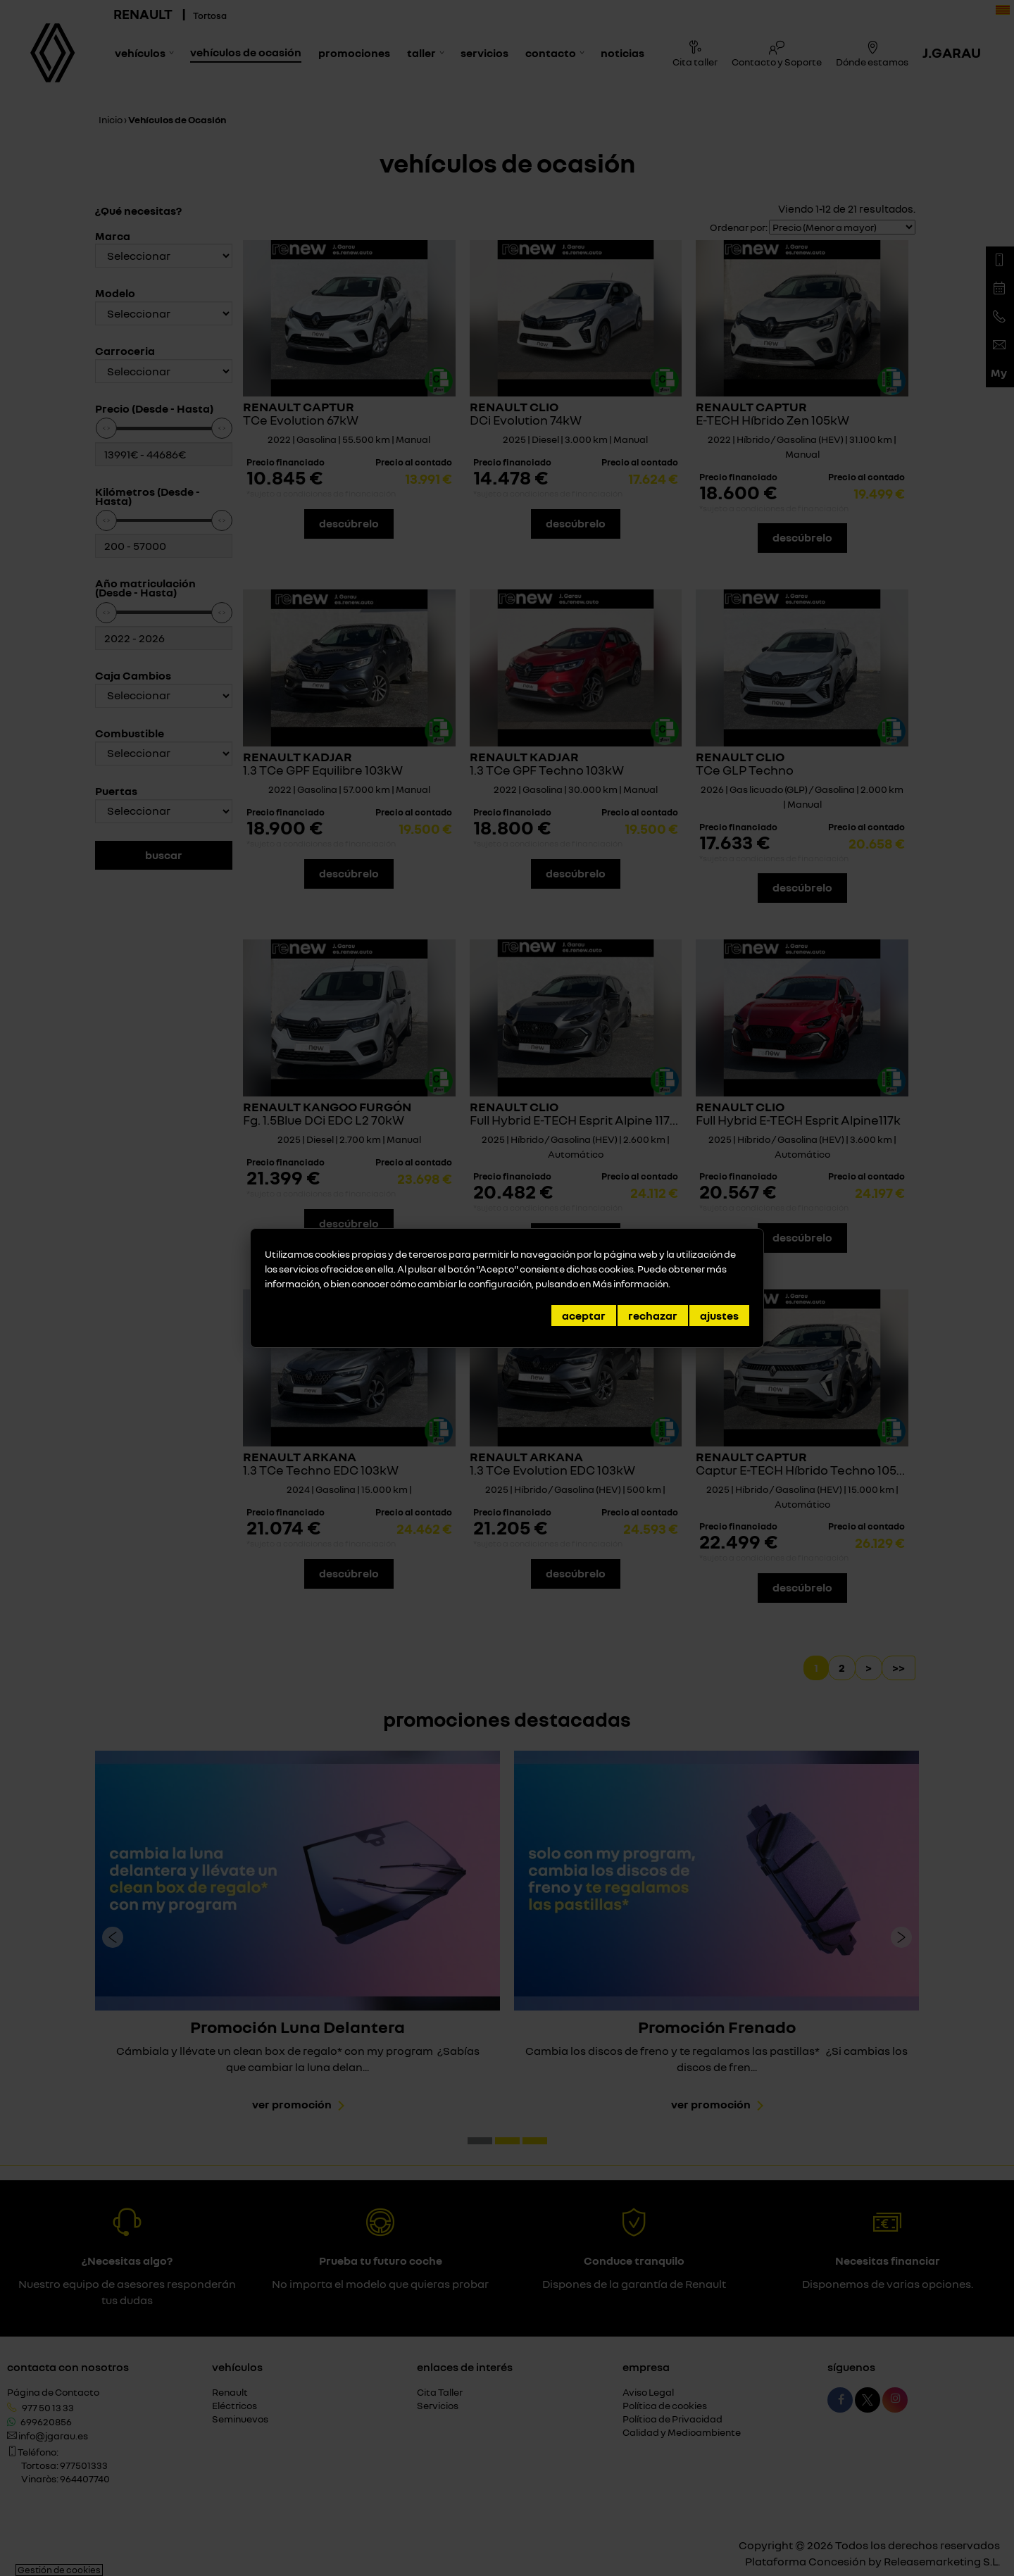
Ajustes (719, 1315)
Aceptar (584, 1315)
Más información (630, 1283)
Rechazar (652, 1315)
